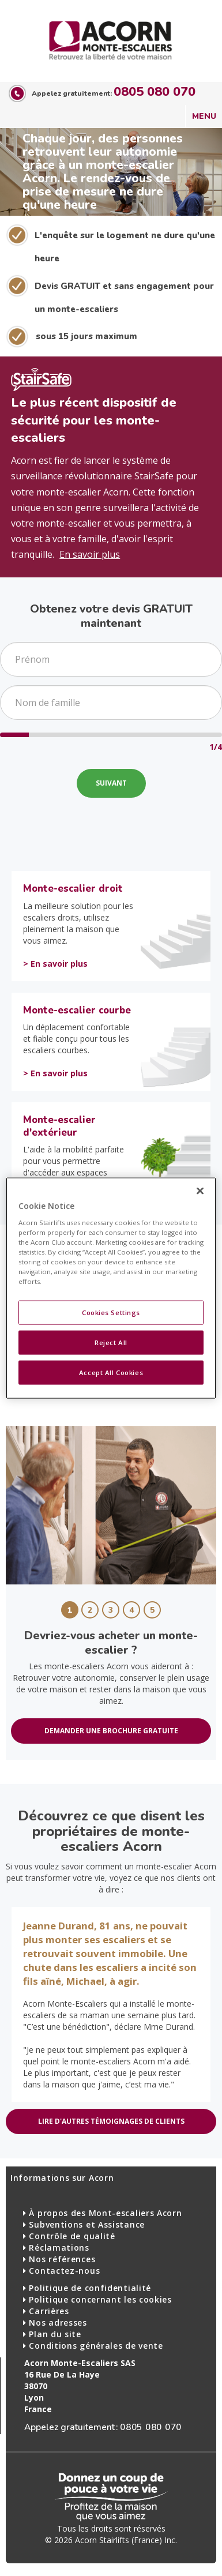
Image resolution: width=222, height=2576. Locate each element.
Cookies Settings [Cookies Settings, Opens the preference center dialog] (111, 1312)
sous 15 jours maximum (86, 336)
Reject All (111, 1342)
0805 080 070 (154, 91)
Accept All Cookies (111, 1372)
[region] (111, 1288)
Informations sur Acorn (62, 2177)
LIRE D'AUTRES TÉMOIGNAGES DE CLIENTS (111, 2121)
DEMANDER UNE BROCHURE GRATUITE (111, 1731)
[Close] (200, 1191)
